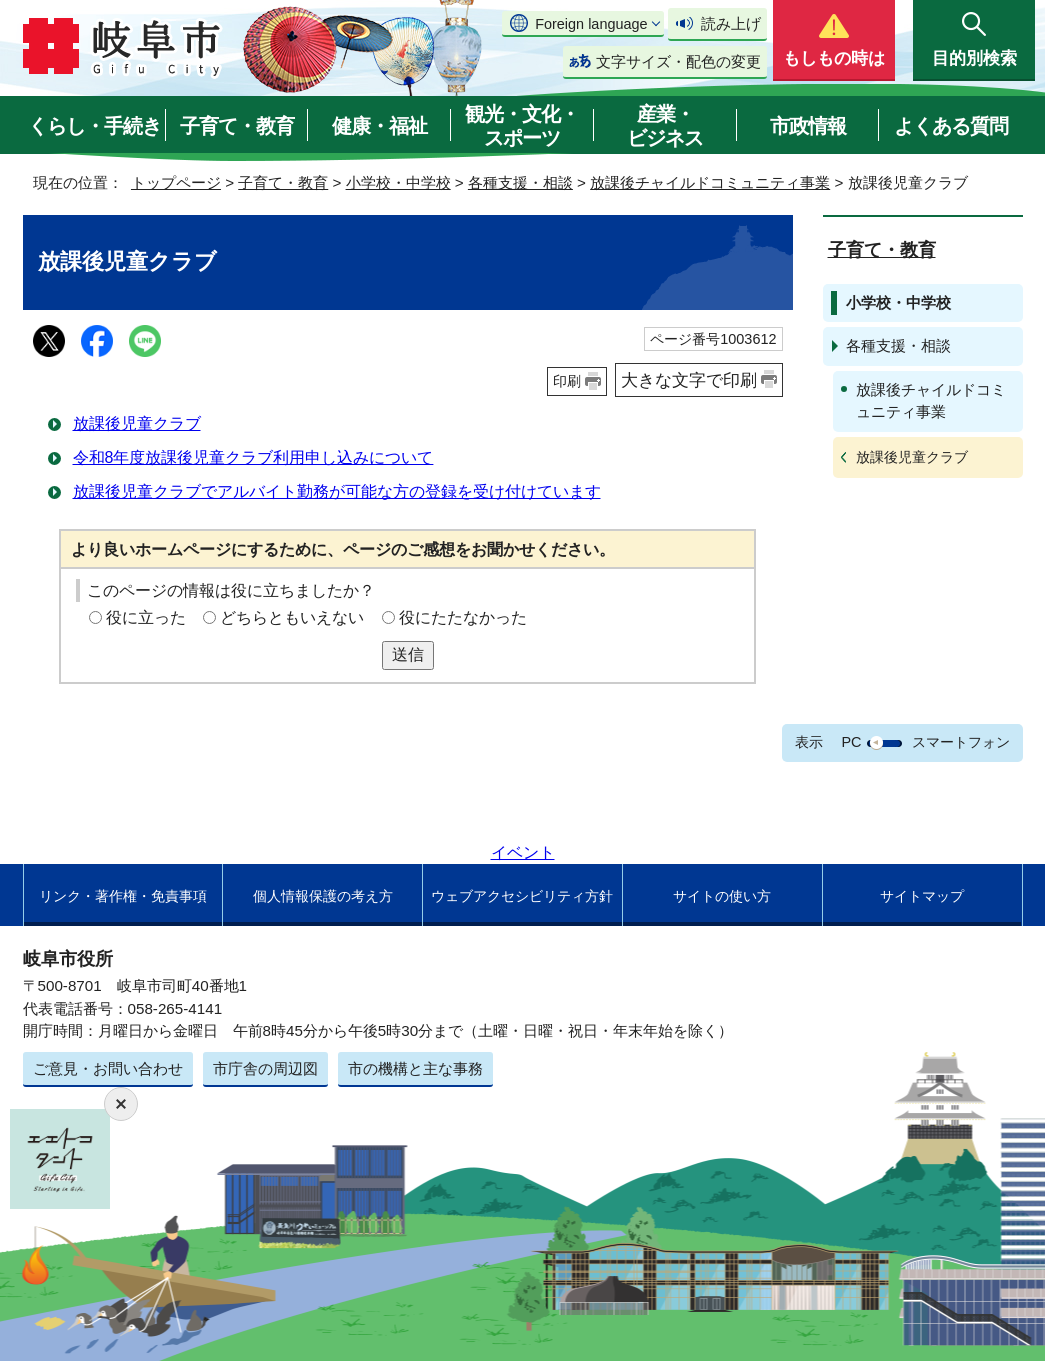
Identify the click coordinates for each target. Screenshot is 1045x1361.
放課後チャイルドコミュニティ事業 (710, 182)
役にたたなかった (463, 617)
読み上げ (731, 23)
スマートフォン (961, 742)
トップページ (176, 182)
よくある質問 (951, 126)
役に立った (146, 617)
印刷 (567, 381)
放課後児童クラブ (137, 423)
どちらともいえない (292, 617)
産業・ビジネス (665, 126)
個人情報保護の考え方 (323, 896)
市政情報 (808, 126)
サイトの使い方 (722, 896)
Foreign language (591, 24)
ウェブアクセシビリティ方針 (522, 896)
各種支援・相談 (520, 182)
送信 (408, 654)
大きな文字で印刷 (689, 380)
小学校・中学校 (398, 182)
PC (851, 742)
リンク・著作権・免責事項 (123, 896)
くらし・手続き (94, 126)
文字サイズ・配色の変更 (678, 61)
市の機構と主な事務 (415, 1068)
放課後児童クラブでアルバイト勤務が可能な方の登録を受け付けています (337, 491)
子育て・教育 (237, 126)
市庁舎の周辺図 (265, 1068)
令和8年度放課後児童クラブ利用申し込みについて (253, 457)
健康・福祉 (379, 126)
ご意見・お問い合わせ (108, 1068)
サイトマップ (922, 896)
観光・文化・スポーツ (522, 126)
